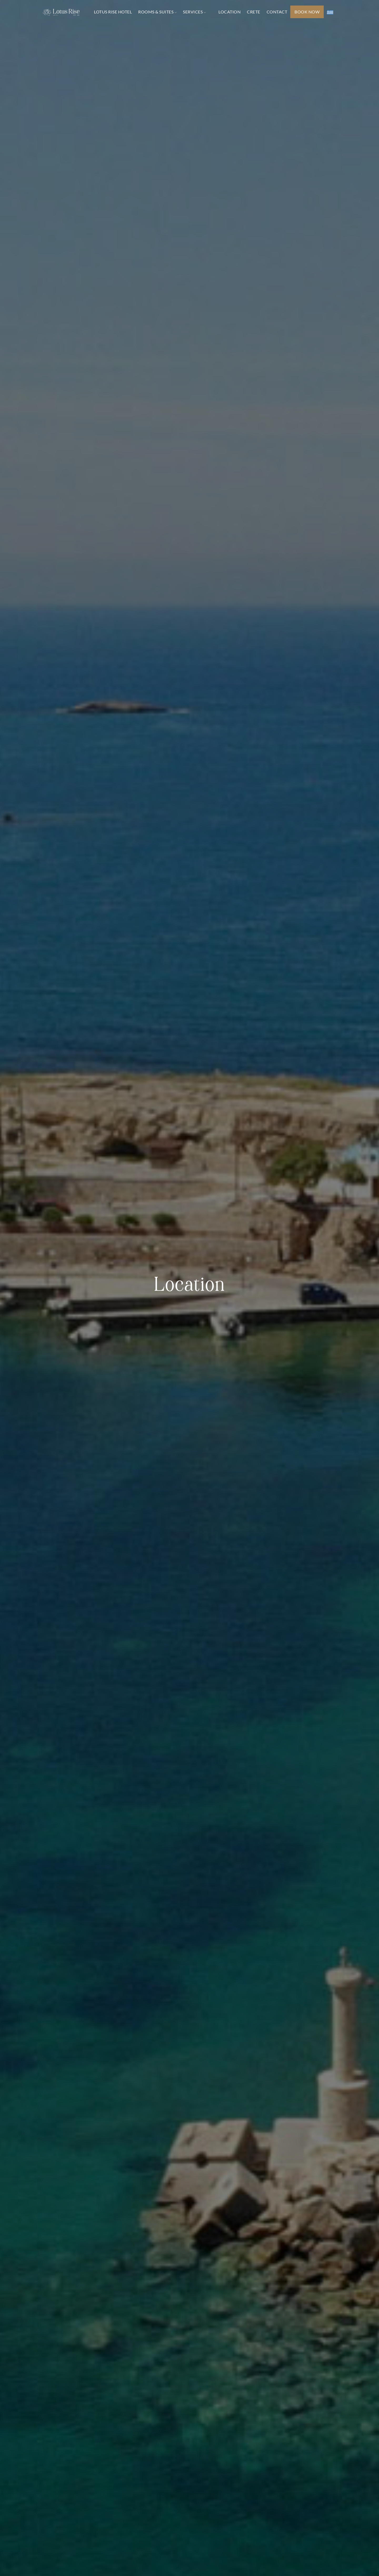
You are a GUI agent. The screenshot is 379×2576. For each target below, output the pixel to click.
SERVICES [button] (194, 11)
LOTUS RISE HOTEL (113, 11)
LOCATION (229, 11)
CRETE (253, 11)
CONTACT (277, 11)
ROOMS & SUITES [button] (157, 11)
